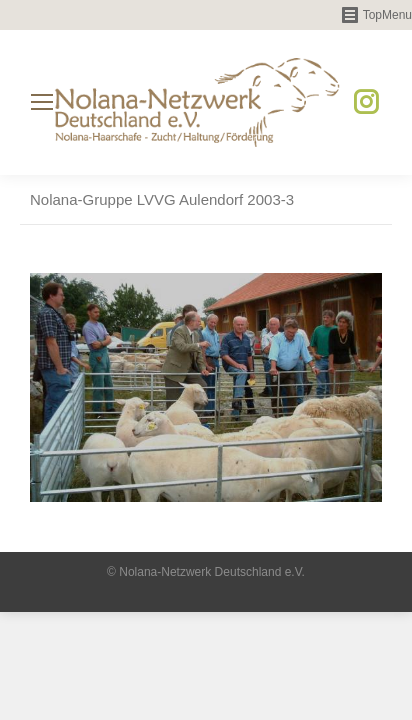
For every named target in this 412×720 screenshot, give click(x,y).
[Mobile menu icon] (42, 102)
